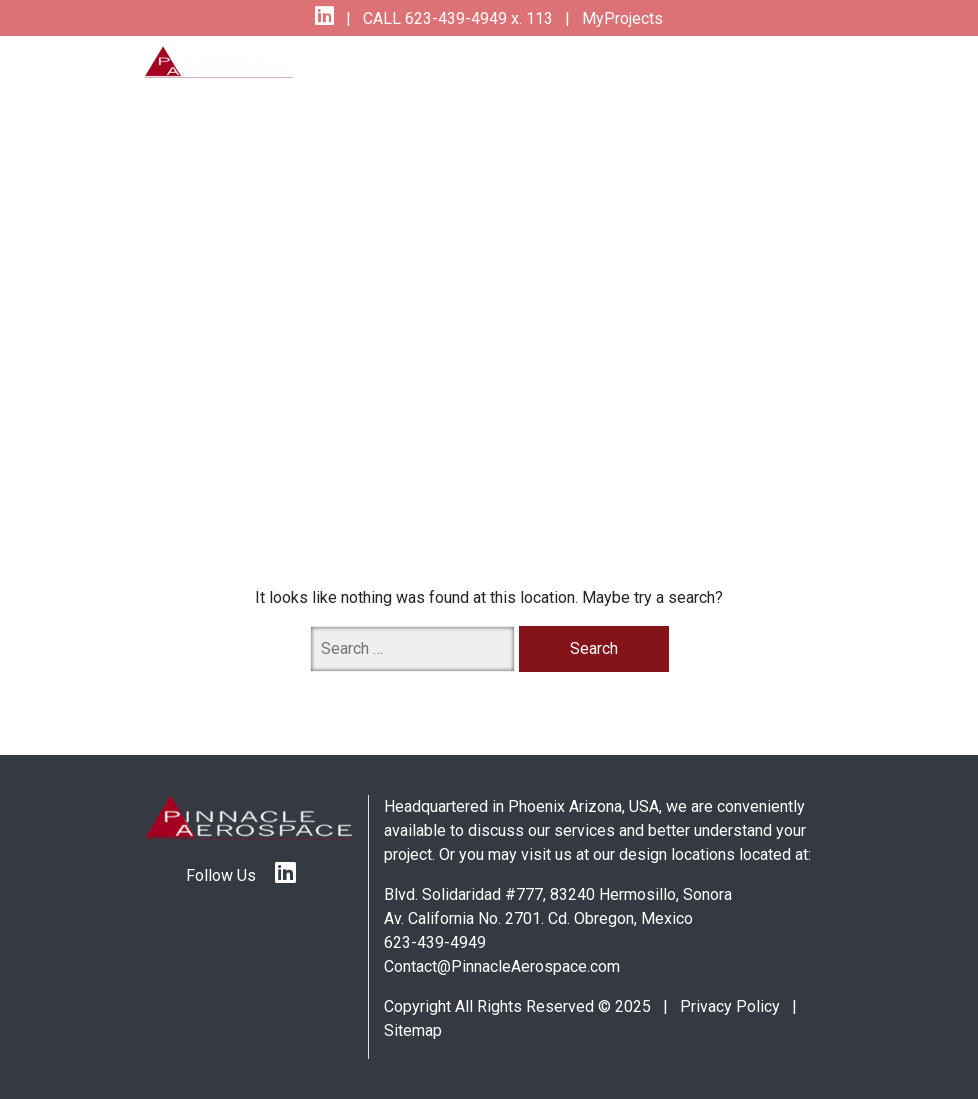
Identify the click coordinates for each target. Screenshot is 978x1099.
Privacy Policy (730, 1006)
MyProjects (620, 18)
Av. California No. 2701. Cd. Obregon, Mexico (538, 918)
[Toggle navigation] (792, 75)
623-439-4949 (435, 942)
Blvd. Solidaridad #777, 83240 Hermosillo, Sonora (558, 894)
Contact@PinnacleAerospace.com (502, 966)
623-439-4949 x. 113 (477, 18)
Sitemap (413, 1030)
